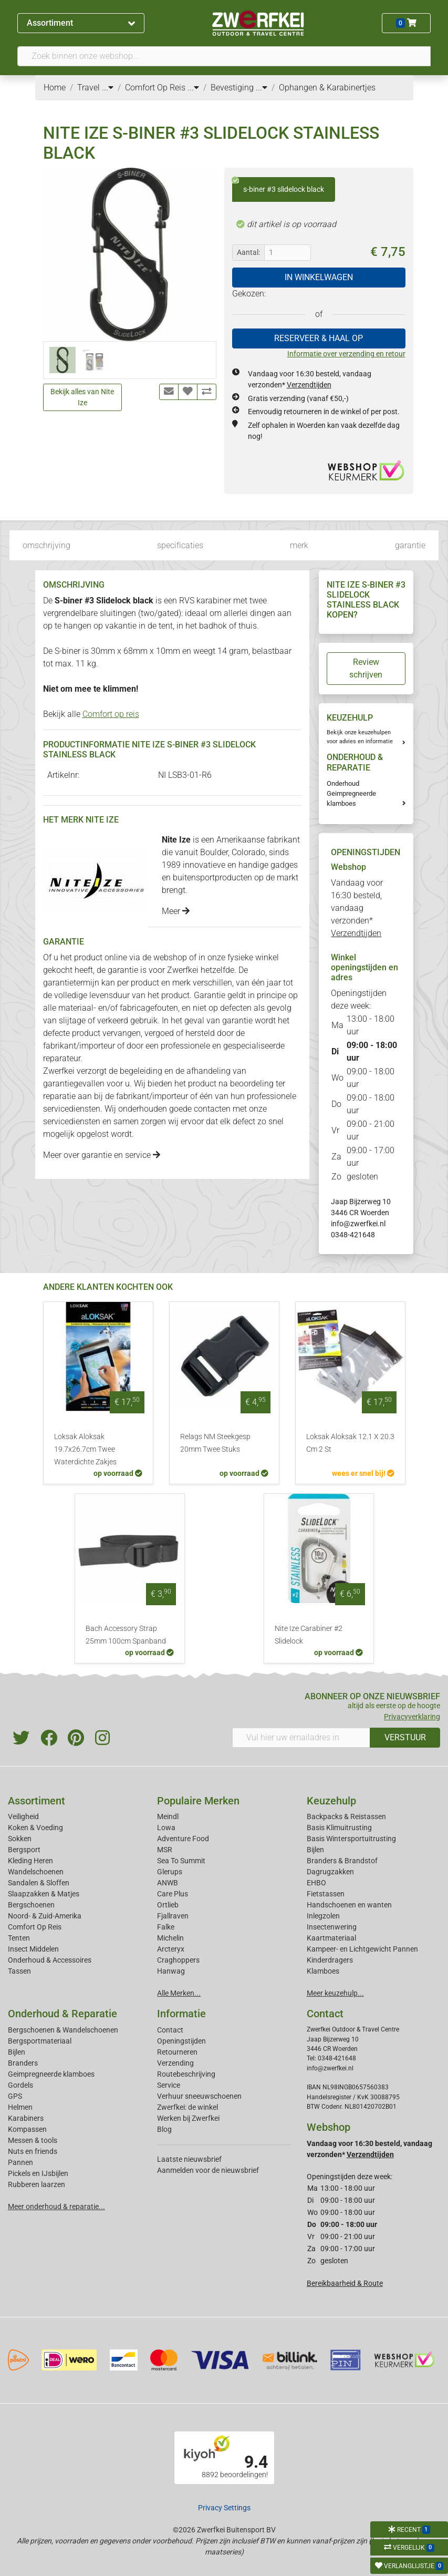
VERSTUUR (405, 1737)
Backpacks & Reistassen (346, 1816)
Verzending (175, 2063)
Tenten (19, 1938)
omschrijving (46, 545)
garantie (410, 545)
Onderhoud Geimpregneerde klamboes (351, 793)
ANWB (167, 1883)
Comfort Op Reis (34, 1927)
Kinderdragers (330, 1960)
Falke (165, 1927)
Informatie (181, 2013)
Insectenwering (332, 1927)
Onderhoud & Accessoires (49, 1960)
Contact (170, 2030)
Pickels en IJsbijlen (38, 2173)
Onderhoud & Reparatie (62, 2013)
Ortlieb (168, 1905)
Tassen (19, 1971)
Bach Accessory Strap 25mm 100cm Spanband (126, 1635)
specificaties (180, 545)
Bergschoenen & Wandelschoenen (63, 2030)
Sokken (20, 1838)
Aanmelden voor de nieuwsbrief (208, 2170)
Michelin (170, 1938)
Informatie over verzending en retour (346, 354)
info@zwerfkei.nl (358, 1223)
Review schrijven (365, 668)
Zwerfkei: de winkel (187, 2107)
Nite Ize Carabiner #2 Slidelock (308, 1635)
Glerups (169, 1871)
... (107, 88)
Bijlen (315, 1849)
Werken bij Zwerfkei (188, 2118)
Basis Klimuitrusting (339, 1827)
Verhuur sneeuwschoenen (199, 2096)
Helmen (20, 2107)
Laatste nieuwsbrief (189, 2159)
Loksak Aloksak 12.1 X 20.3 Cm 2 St (350, 1443)
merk (299, 545)
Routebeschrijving (186, 2074)
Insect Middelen (33, 1949)
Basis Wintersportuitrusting (351, 1838)
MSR (164, 1849)
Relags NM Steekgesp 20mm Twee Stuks (215, 1443)
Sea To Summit (181, 1860)
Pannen (20, 2162)
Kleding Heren (30, 1860)
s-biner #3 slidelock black (278, 185)
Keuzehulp (331, 1800)
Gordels (20, 2085)
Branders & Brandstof (342, 1860)
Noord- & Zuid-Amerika (44, 1916)
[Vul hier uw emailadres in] (301, 1738)
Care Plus (172, 1894)
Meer (176, 911)
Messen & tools (32, 2140)
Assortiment (80, 22)
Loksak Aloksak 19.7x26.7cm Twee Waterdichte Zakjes (85, 1449)
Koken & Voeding (35, 1827)
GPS (15, 2096)
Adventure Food (183, 1838)
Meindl (168, 1816)
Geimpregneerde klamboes (51, 2074)
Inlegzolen (323, 1916)
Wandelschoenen (36, 1871)
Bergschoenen (31, 1905)
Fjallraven (173, 1916)
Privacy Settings (224, 2507)
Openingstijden (181, 2041)
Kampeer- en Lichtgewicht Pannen (362, 1949)
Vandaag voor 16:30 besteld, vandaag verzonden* (357, 908)
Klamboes (323, 1971)
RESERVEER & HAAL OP (318, 338)
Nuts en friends (32, 2151)
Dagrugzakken (330, 1871)
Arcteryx (170, 1949)
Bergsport (24, 1849)
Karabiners (26, 2118)
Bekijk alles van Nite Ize (82, 397)
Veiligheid (23, 1816)
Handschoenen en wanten (349, 1905)
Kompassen (27, 2129)
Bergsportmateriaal (39, 2041)
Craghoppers (178, 1960)
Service (168, 2085)
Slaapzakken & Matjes (43, 1894)
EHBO (316, 1883)
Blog (164, 2129)
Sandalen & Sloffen (38, 1883)
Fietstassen (326, 1894)
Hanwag (171, 1971)
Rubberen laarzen (36, 2184)
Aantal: (248, 252)
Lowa (166, 1827)
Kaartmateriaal (331, 1938)
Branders (23, 2063)
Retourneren (177, 2052)
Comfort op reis (110, 714)
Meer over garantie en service (101, 1155)
